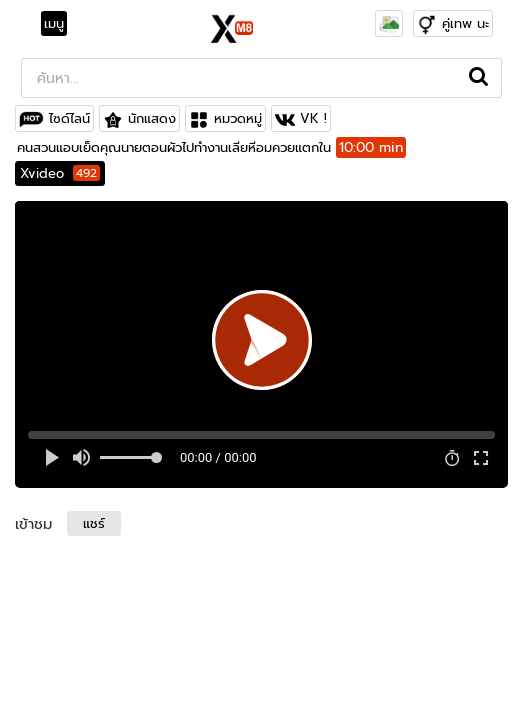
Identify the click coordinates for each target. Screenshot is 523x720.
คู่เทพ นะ (465, 23)
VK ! (313, 118)
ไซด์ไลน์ (69, 118)
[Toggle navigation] (60, 24)
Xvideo (60, 173)
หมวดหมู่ (238, 118)
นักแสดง (152, 118)
